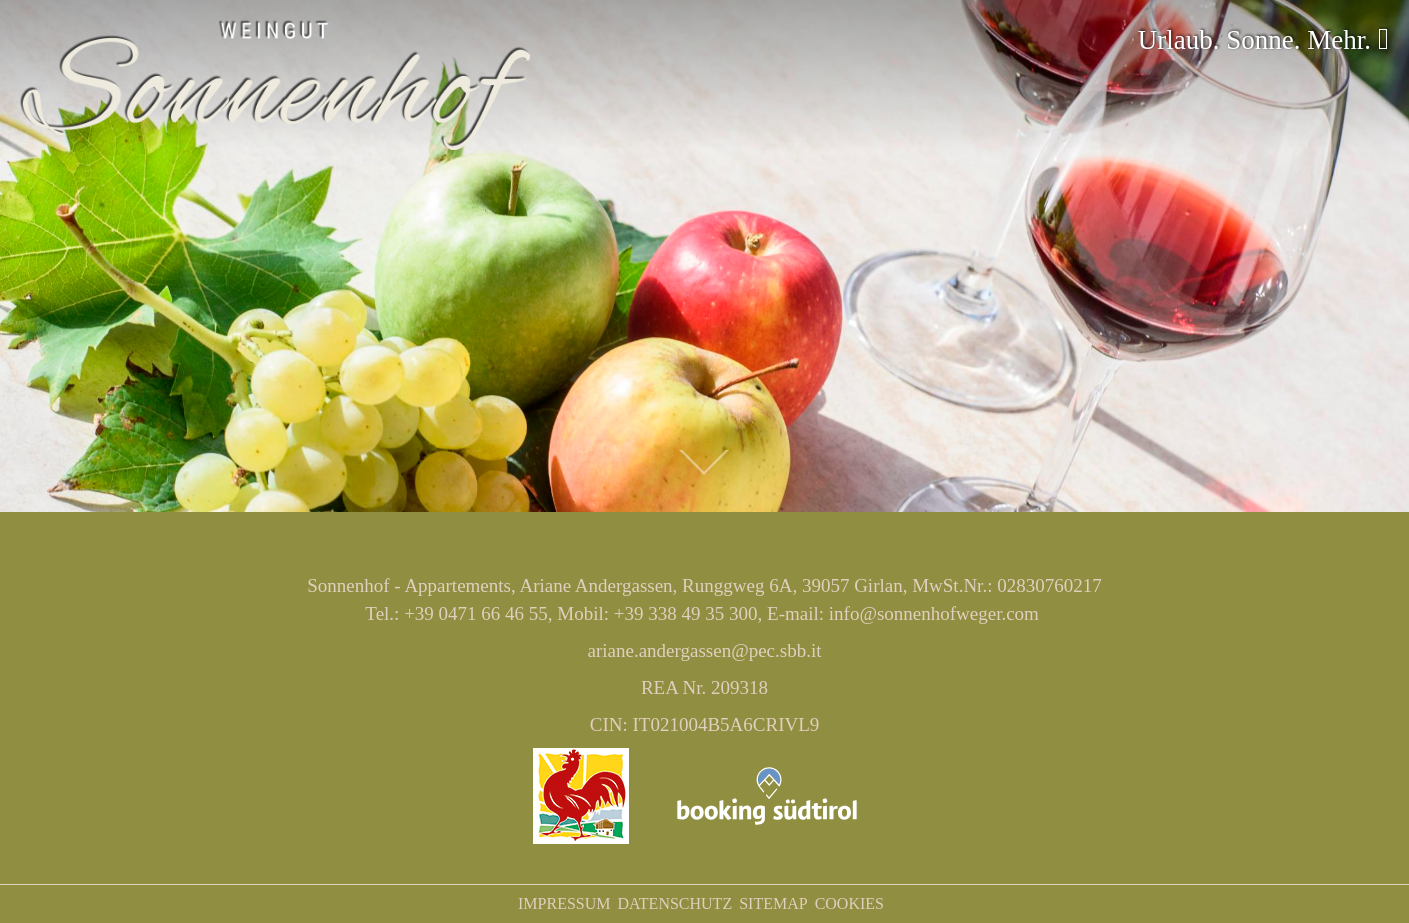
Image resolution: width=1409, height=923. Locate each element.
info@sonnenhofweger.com (934, 613)
